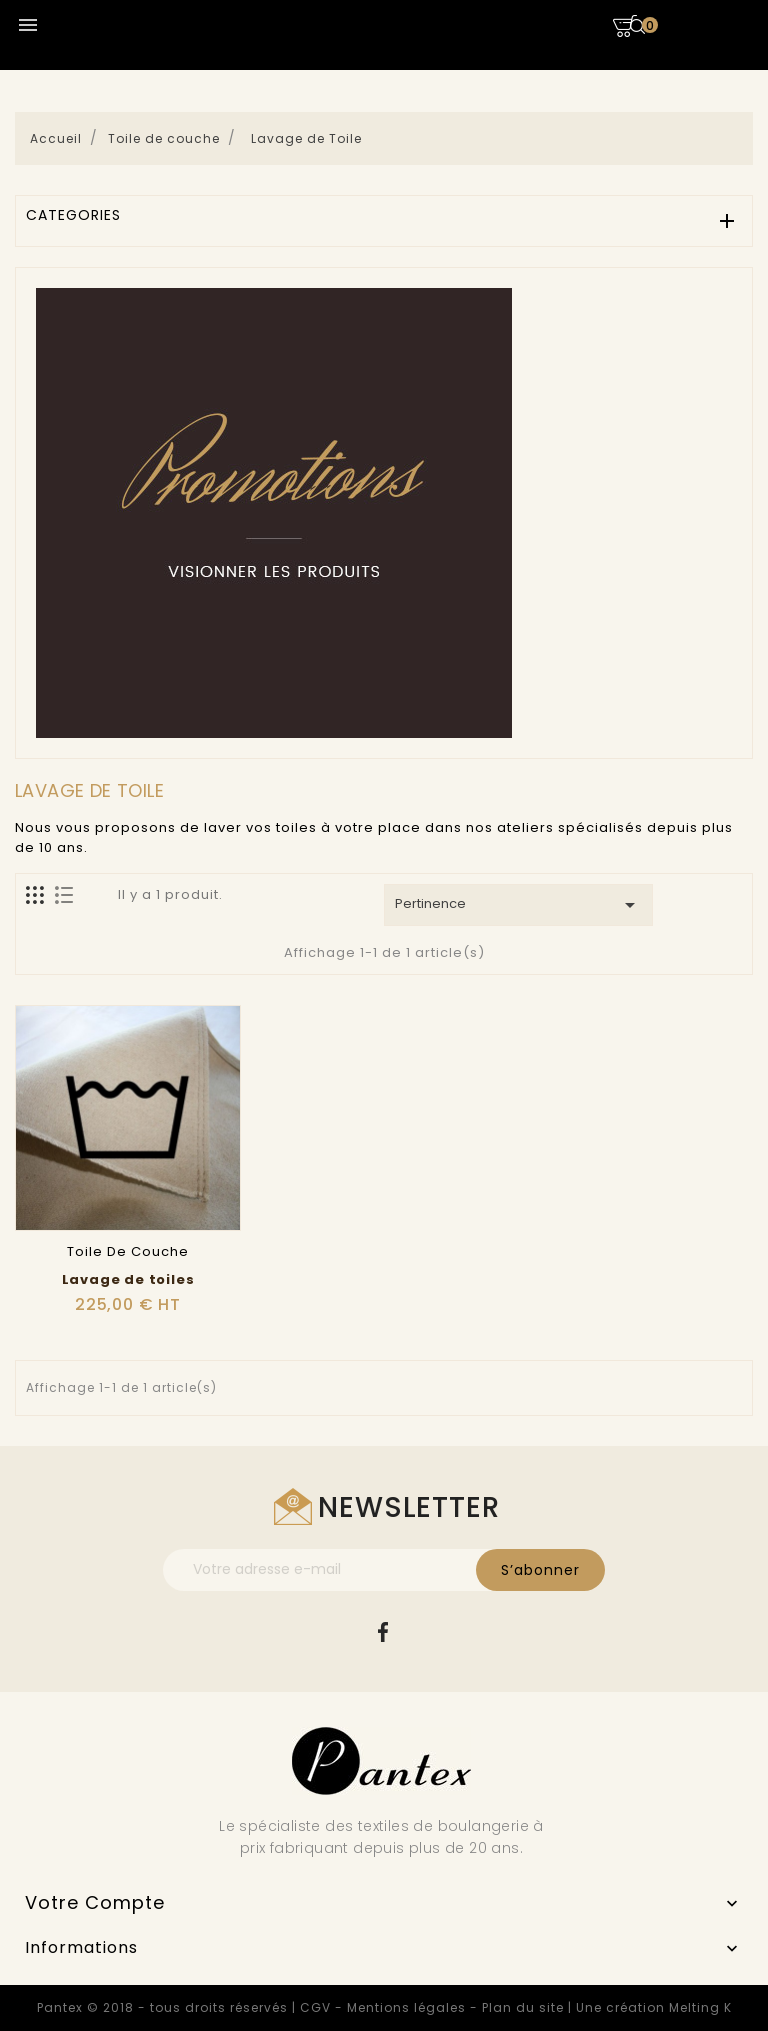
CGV (315, 2007)
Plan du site (523, 2007)
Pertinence (518, 905)
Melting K (700, 2007)
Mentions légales (406, 2007)
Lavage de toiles (128, 1279)
